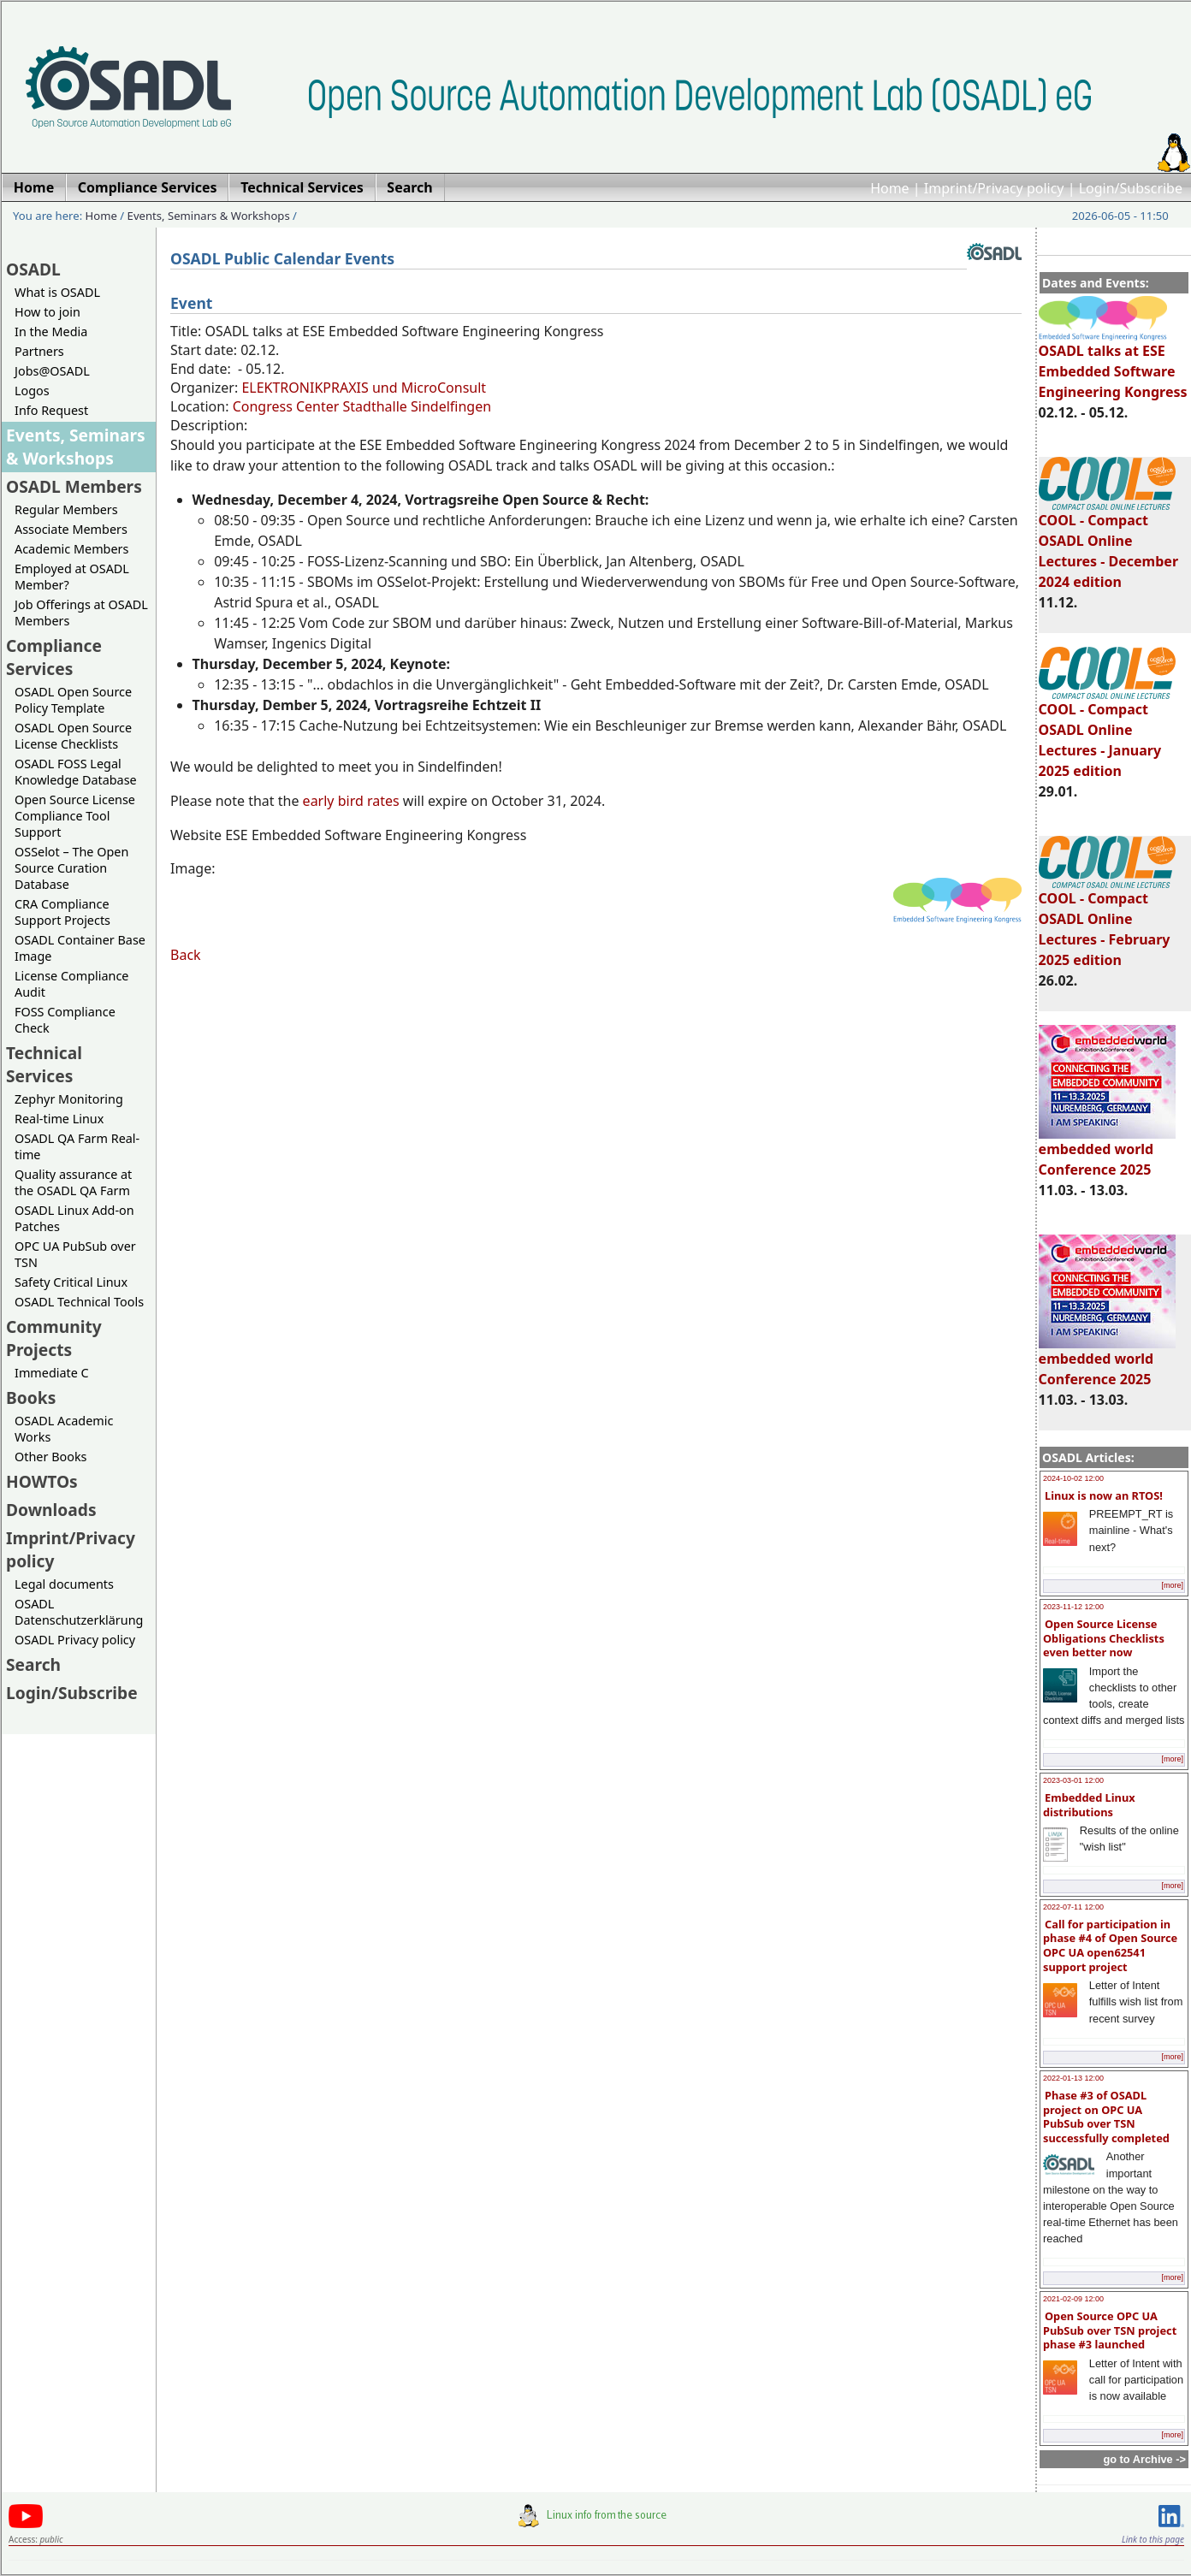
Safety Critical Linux (71, 1282)
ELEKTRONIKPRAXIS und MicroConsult (363, 387)
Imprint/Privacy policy (994, 188)
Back (185, 954)
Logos (32, 390)
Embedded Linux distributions (1089, 1805)
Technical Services (44, 1064)
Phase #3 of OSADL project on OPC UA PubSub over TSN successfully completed (1106, 2116)
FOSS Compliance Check (65, 1020)
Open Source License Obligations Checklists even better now (1103, 1638)
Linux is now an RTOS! (1104, 1495)
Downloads (51, 1509)
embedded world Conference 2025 (1107, 1151)
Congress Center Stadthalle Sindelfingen (362, 406)
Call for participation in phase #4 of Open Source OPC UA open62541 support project (1110, 1945)
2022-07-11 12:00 (1073, 1907)
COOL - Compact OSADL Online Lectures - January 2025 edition (1107, 732)
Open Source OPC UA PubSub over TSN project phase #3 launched (1109, 2330)
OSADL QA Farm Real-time (77, 1146)
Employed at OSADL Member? (72, 576)
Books (31, 1397)
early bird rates (353, 800)
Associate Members (71, 529)
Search (33, 1664)
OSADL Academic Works (64, 1428)
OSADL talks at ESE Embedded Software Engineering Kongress (1113, 363)
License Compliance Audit (71, 984)
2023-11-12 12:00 (1073, 1606)
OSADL (33, 269)
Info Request (51, 410)
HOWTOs (42, 1481)
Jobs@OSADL (52, 371)
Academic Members (71, 549)
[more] (1172, 1585)
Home (890, 188)
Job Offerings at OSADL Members (81, 612)
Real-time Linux (59, 1118)
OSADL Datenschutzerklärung (79, 1612)
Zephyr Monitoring (69, 1099)
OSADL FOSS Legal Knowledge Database (76, 771)
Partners (39, 351)
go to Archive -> (1144, 2459)
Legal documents (64, 1584)
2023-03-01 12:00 (1073, 1780)
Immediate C (52, 1373)
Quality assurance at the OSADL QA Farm (73, 1182)
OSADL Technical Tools (79, 1302)
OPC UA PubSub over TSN (75, 1254)
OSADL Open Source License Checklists (73, 736)
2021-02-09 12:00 (1073, 2299)
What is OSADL (57, 292)
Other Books (50, 1456)
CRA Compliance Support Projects (62, 912)
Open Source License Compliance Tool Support (75, 815)
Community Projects (54, 1338)
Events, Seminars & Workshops (208, 215)
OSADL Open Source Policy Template (73, 700)
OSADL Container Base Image (80, 948)
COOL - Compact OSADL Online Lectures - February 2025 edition (1107, 921)
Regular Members (66, 509)
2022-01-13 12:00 (1073, 2078)
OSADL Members (74, 486)
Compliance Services (54, 657)
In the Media (51, 331)
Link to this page (1153, 2539)
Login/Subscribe (1130, 188)
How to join (47, 312)
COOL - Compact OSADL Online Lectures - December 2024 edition (1108, 543)
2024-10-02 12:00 (1073, 1478)
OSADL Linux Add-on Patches (74, 1218)
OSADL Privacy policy (75, 1639)
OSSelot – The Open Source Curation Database (71, 868)
